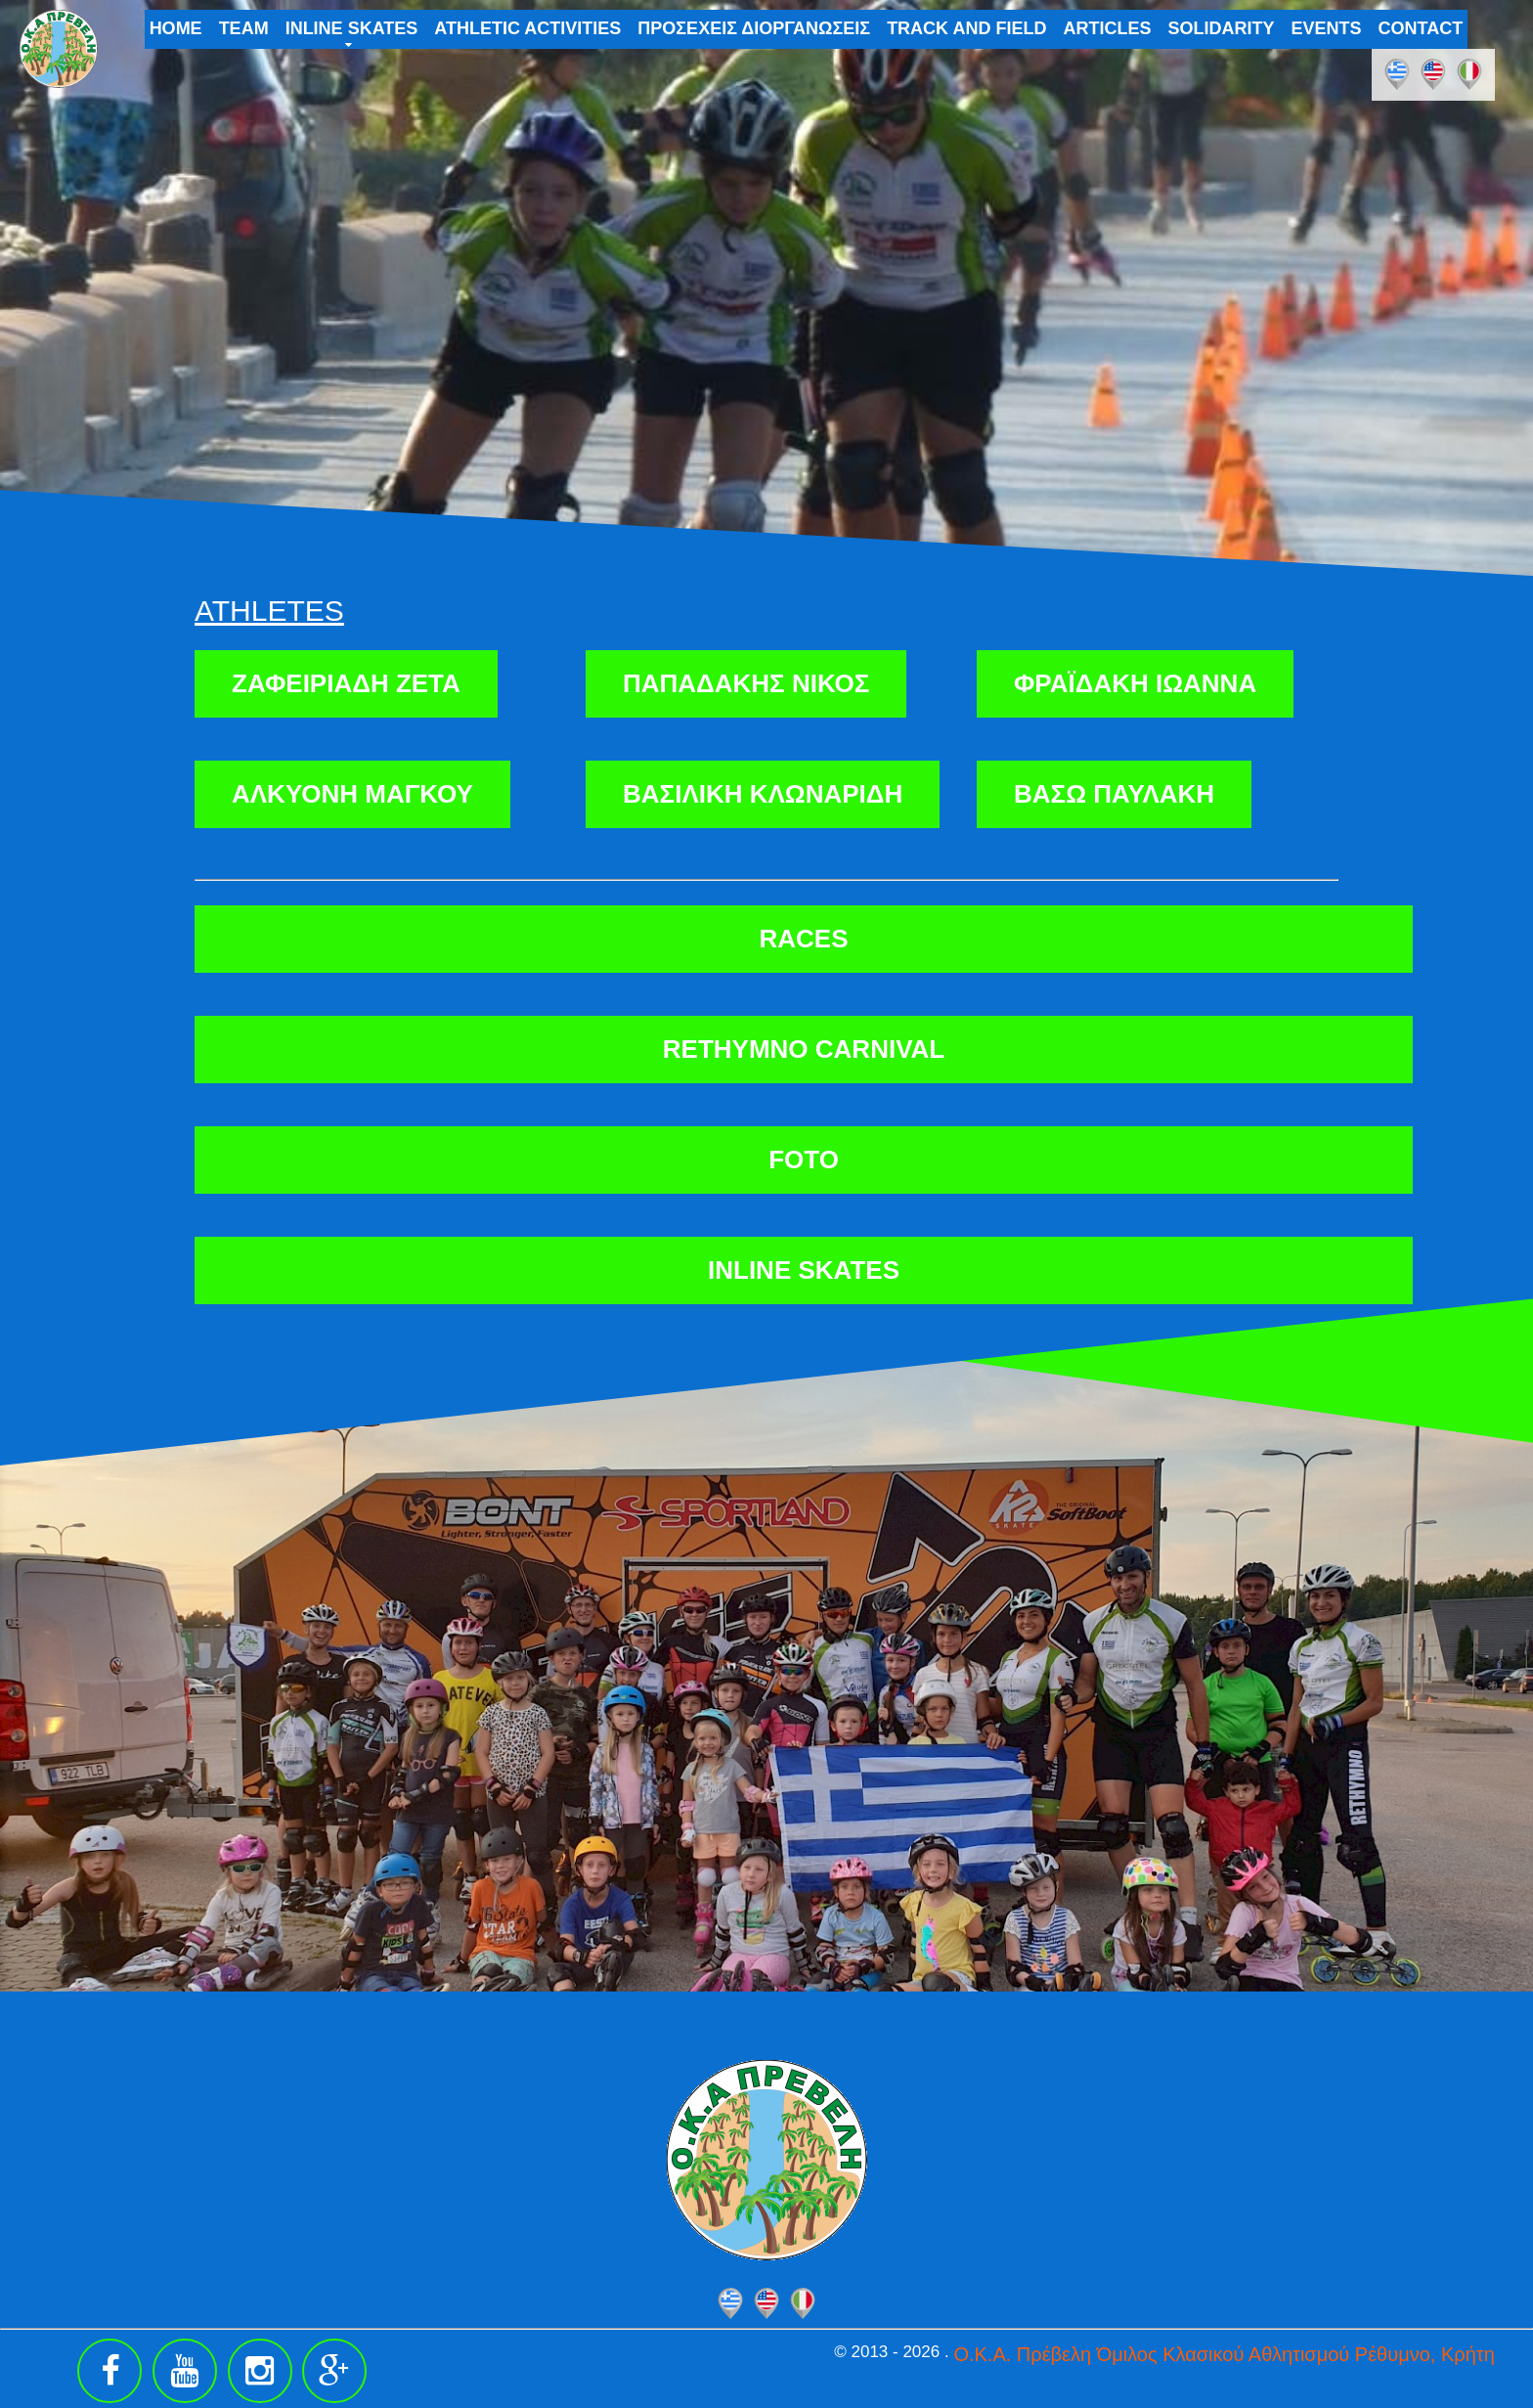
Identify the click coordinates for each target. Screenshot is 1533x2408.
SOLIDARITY (1220, 28)
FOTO (803, 1159)
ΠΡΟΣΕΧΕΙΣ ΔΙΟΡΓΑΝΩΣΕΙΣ (753, 28)
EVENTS (1326, 28)
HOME (176, 28)
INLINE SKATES (351, 28)
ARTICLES (1107, 28)
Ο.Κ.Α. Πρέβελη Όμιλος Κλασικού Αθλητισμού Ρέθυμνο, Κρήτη (1223, 2354)
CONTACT (1421, 28)
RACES (803, 938)
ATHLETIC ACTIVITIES (527, 28)
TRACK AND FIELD (966, 28)
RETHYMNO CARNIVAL (803, 1049)
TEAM (244, 28)
